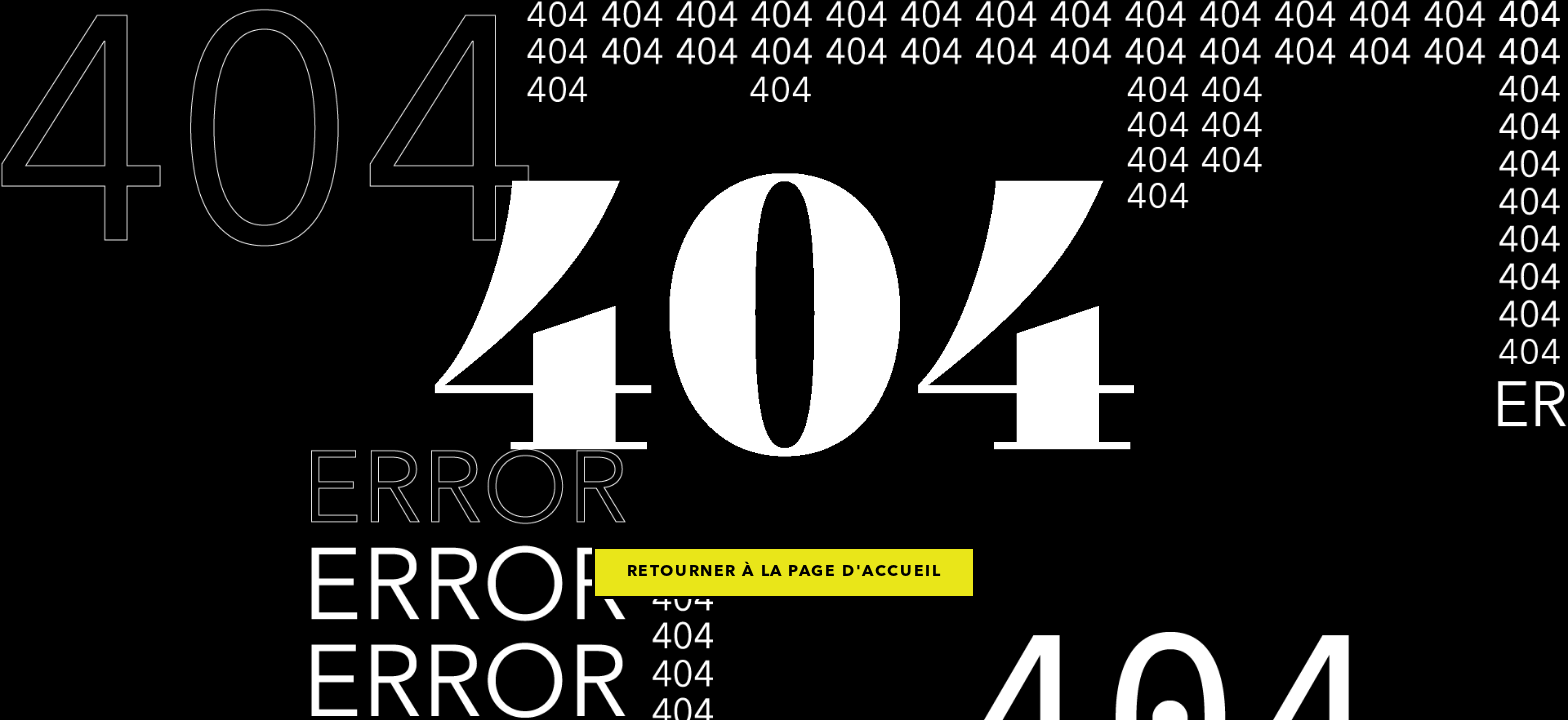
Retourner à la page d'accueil (784, 572)
